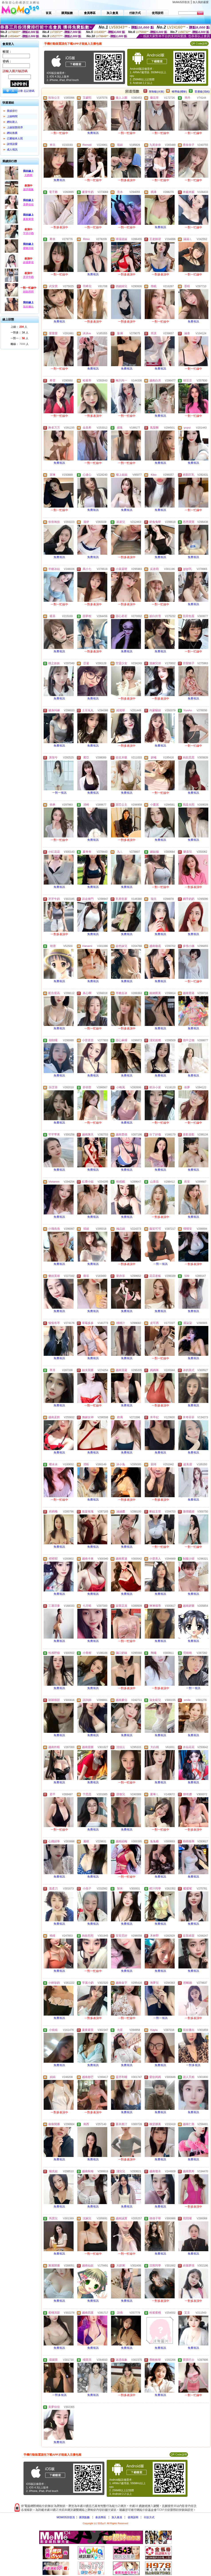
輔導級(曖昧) (179, 91)
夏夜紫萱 (28, 219)
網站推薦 (12, 133)
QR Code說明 (199, 43)
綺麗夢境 (28, 262)
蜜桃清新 (28, 248)
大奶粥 (28, 175)
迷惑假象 (28, 189)
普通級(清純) (202, 91)
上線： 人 (19, 326)
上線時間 (12, 116)
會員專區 (100, 2517)
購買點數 (84, 2517)
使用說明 (133, 2517)
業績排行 (12, 110)
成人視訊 (12, 149)
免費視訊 (93, 133)
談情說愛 (12, 144)
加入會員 (116, 2517)
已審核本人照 (15, 138)
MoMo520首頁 (181, 2)
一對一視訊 (59, 792)
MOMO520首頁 (66, 2517)
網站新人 (12, 121)
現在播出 (28, 306)
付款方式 (149, 2517)
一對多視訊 (193, 2065)
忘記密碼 (29, 90)
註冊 (20, 90)
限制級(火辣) (156, 91)
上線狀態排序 (15, 127)
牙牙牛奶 (28, 277)
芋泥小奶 (28, 233)
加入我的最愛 (201, 2)
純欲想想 (28, 291)
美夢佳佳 (28, 204)
